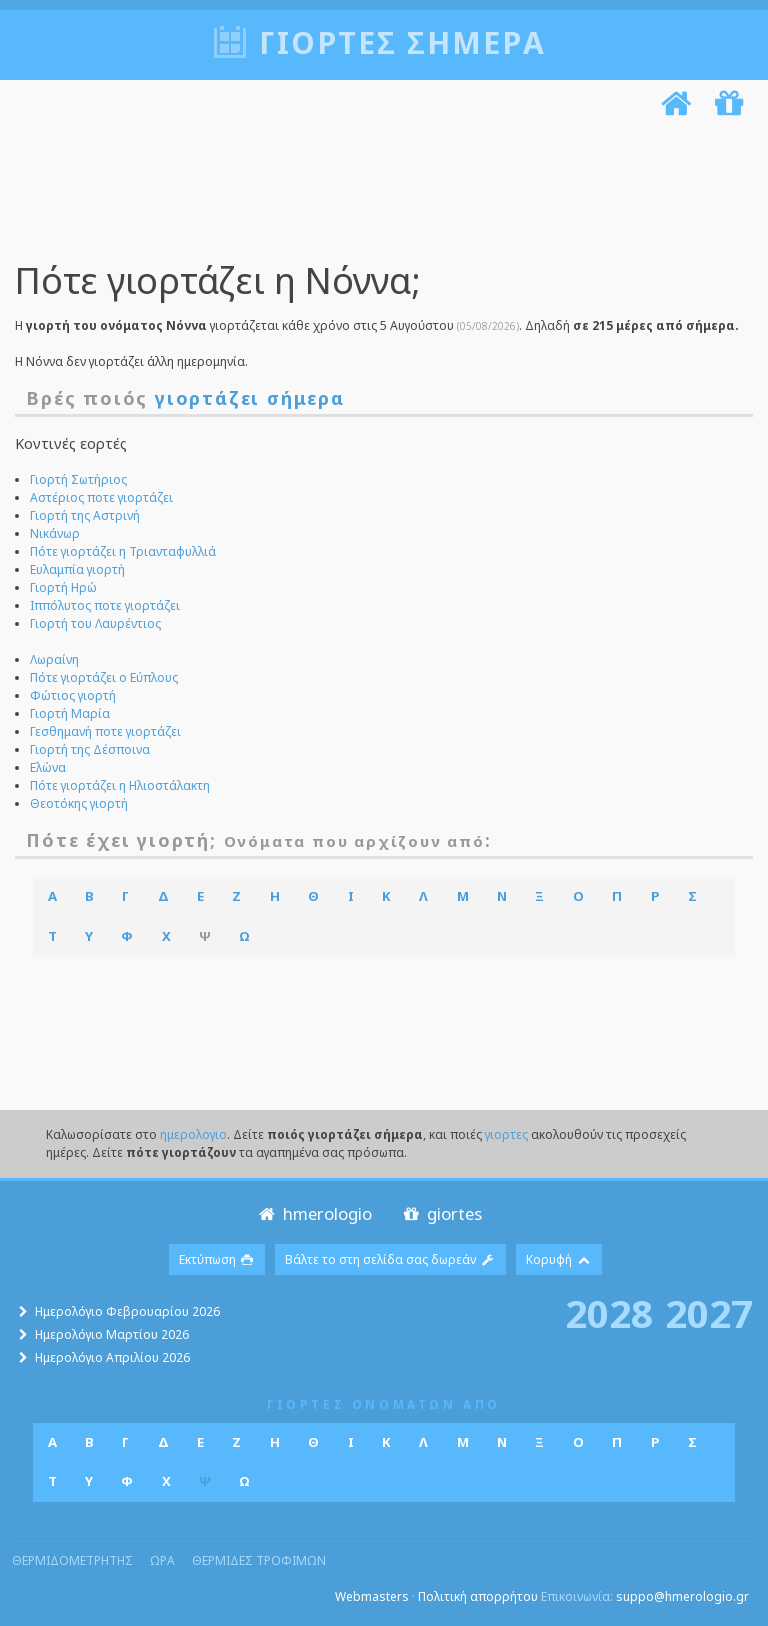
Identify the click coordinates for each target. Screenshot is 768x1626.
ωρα (162, 1560)
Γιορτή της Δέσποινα (90, 749)
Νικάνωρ (55, 533)
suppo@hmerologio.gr (682, 1596)
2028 (609, 1313)
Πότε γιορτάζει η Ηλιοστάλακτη (120, 785)
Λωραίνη (54, 659)
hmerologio (313, 1213)
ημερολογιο (193, 1134)
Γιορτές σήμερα (402, 42)
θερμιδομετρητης (72, 1560)
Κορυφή (559, 1259)
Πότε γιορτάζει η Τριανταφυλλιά (123, 551)
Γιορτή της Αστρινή (85, 515)
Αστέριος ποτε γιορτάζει (101, 497)
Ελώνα (48, 767)
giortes (440, 1213)
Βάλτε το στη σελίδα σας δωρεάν (390, 1259)
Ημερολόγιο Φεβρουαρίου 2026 (127, 1311)
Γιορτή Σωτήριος (78, 479)
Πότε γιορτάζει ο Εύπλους (104, 677)
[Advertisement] (379, 193)
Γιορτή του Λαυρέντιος (95, 623)
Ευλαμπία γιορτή (77, 569)
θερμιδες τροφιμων (259, 1560)
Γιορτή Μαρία (70, 713)
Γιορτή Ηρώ (63, 587)
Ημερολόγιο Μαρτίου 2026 (112, 1334)
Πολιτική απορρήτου (478, 1596)
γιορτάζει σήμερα (250, 398)
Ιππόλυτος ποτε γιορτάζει (105, 605)
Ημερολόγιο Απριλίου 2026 (112, 1357)
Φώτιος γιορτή (73, 695)
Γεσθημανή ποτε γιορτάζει (105, 731)
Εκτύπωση (217, 1259)
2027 (709, 1313)
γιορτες (506, 1134)
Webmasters (372, 1596)
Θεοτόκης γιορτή (79, 803)
